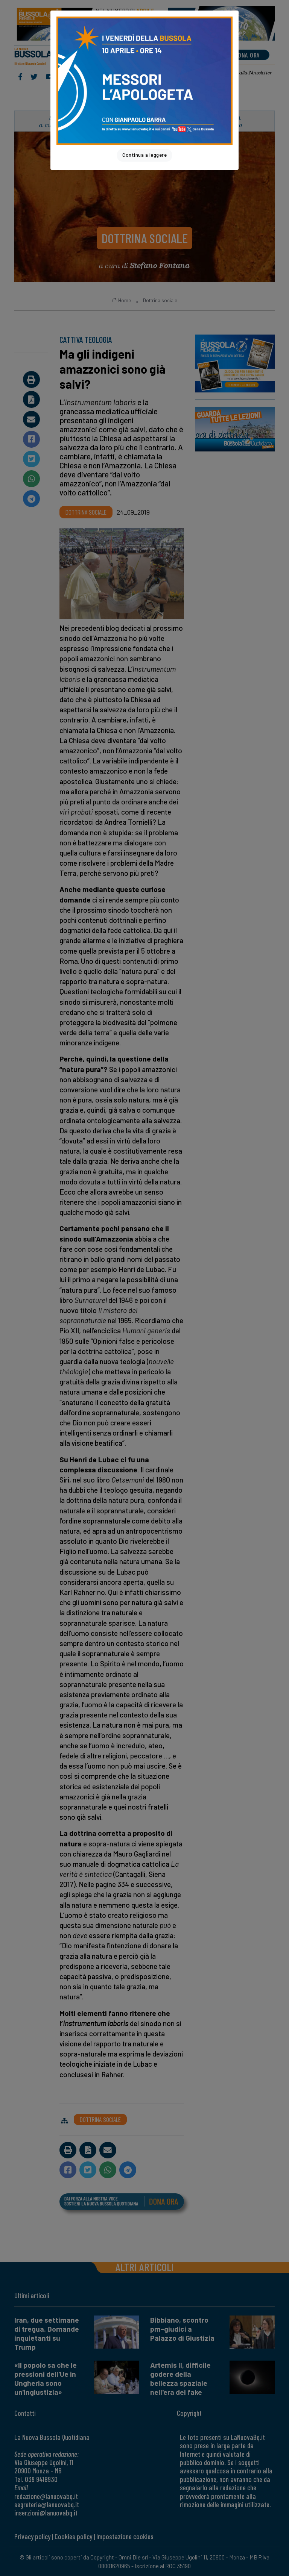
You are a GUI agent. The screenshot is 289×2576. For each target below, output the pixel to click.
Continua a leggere (144, 155)
